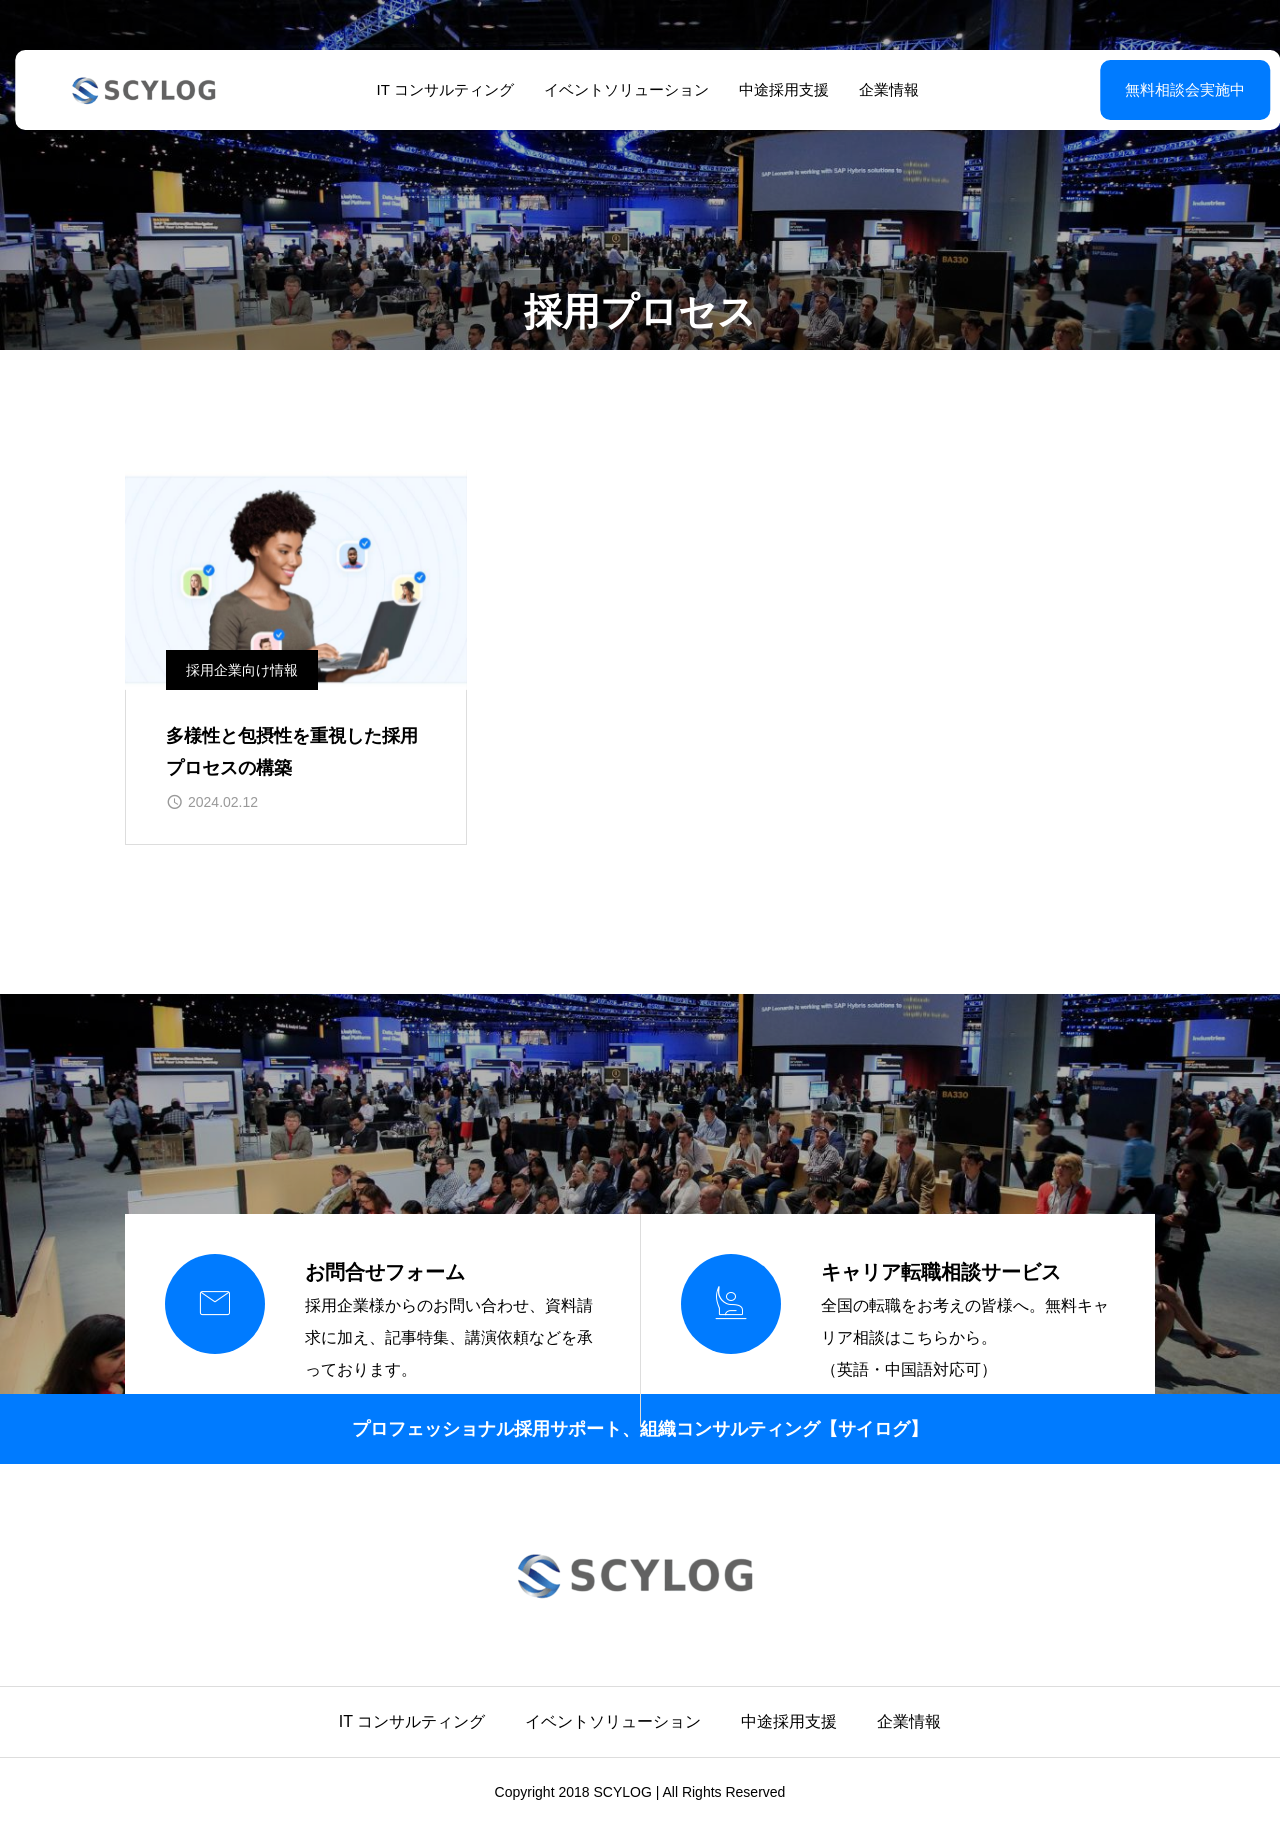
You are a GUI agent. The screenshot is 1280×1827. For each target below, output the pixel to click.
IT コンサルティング (437, 89)
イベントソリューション (618, 89)
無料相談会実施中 (1135, 89)
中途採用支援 (776, 89)
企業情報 (881, 89)
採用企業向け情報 (242, 670)
